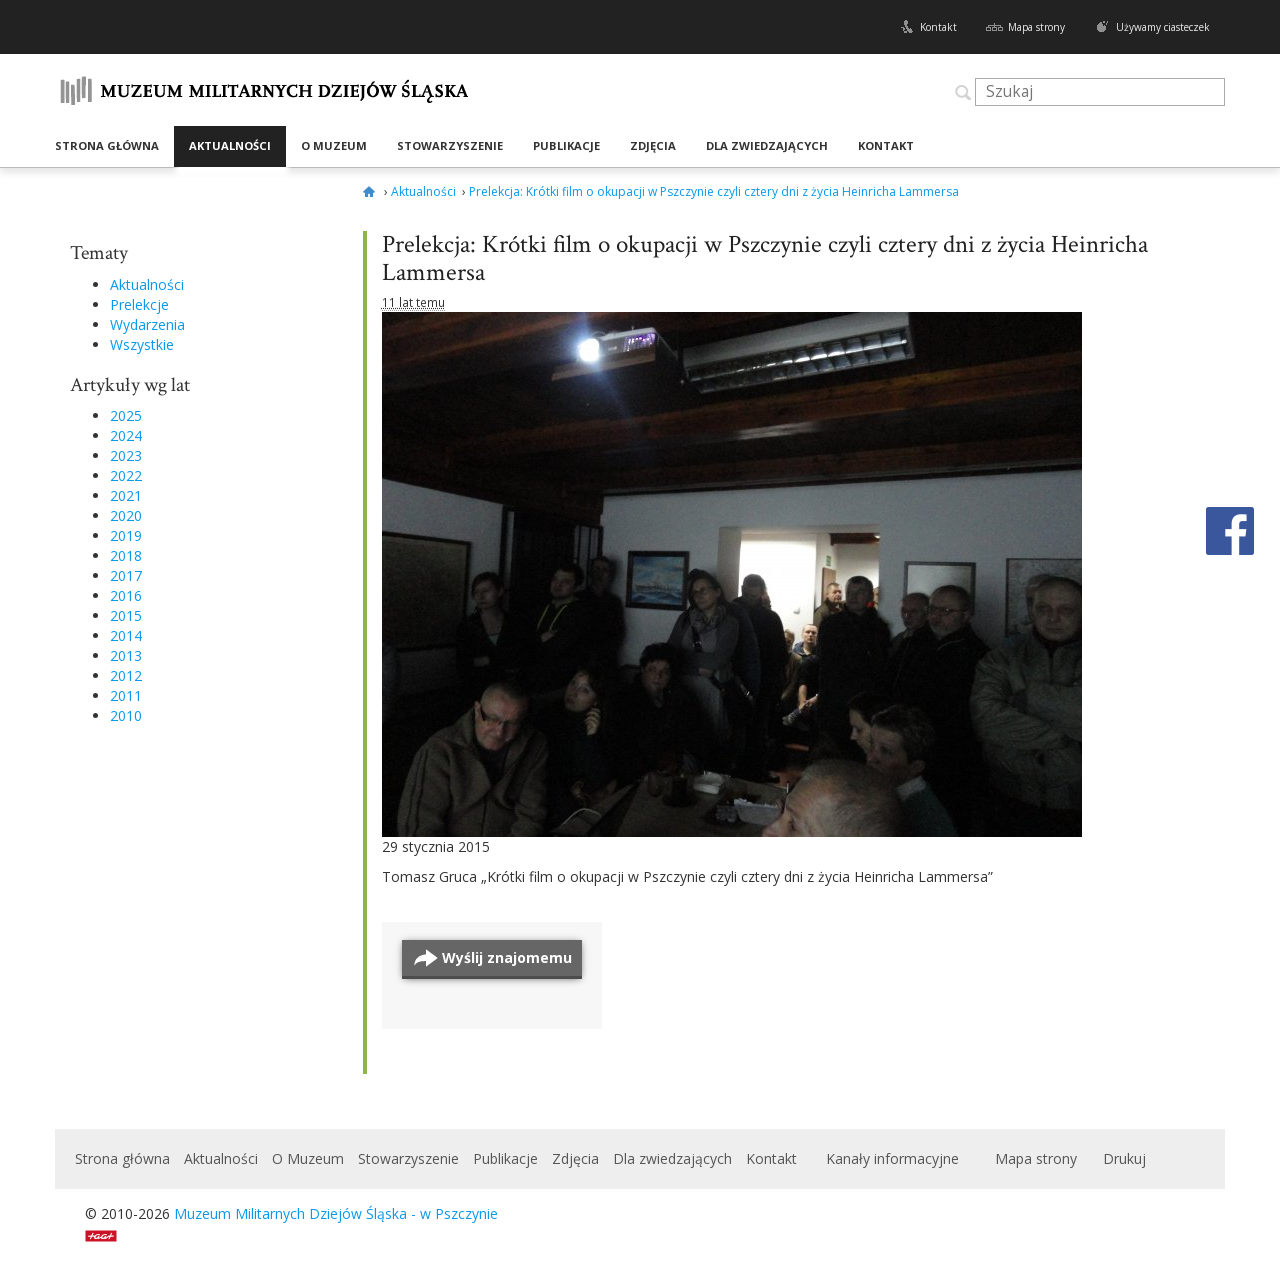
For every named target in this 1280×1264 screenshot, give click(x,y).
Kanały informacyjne (892, 1158)
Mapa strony (1036, 27)
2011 (126, 695)
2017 (126, 575)
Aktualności (230, 145)
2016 (126, 595)
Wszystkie (142, 344)
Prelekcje (139, 304)
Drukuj (1124, 1158)
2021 (126, 495)
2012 (126, 675)
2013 (126, 655)
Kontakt (938, 27)
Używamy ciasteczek (1163, 27)
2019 (126, 535)
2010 (126, 715)
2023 (126, 455)
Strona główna (107, 145)
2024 (126, 435)
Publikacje (566, 145)
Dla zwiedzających (767, 145)
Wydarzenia (147, 324)
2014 (126, 635)
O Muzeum (334, 145)
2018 (126, 555)
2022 (126, 475)
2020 (126, 515)
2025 (126, 415)
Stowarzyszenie (450, 145)
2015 (126, 615)
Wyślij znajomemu (507, 957)
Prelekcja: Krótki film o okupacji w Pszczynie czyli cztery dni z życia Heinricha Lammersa (765, 258)
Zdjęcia (653, 145)
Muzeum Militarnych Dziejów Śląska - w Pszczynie (336, 1213)
